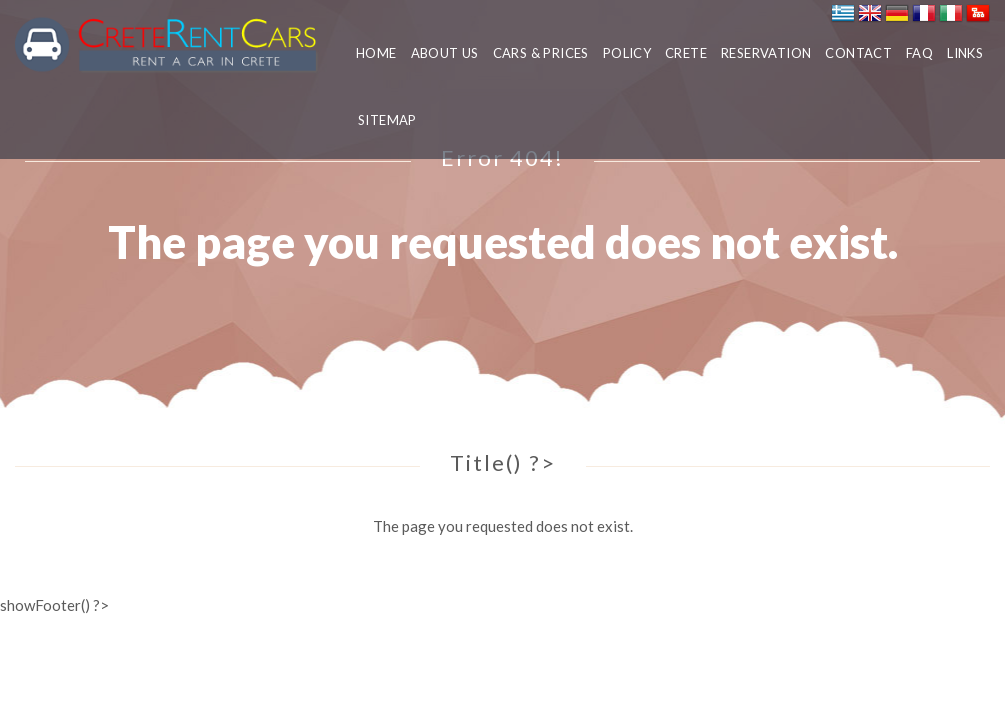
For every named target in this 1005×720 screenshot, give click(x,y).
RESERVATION (766, 53)
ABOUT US (445, 53)
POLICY (627, 53)
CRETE (686, 53)
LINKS (965, 53)
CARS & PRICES (541, 53)
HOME (376, 53)
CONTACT (858, 53)
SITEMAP (387, 120)
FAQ (919, 53)
